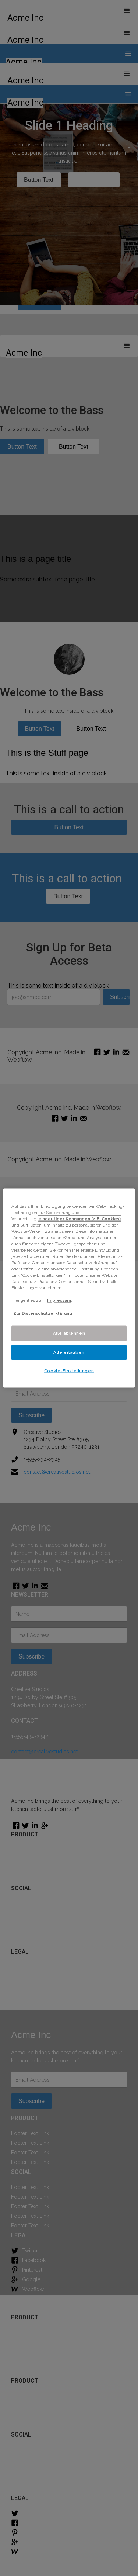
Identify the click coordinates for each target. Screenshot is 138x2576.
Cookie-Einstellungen (69, 1370)
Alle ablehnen (69, 1332)
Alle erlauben (68, 1352)
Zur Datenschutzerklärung (42, 1312)
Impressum (59, 1300)
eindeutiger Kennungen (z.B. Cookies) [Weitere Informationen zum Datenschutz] (79, 1218)
